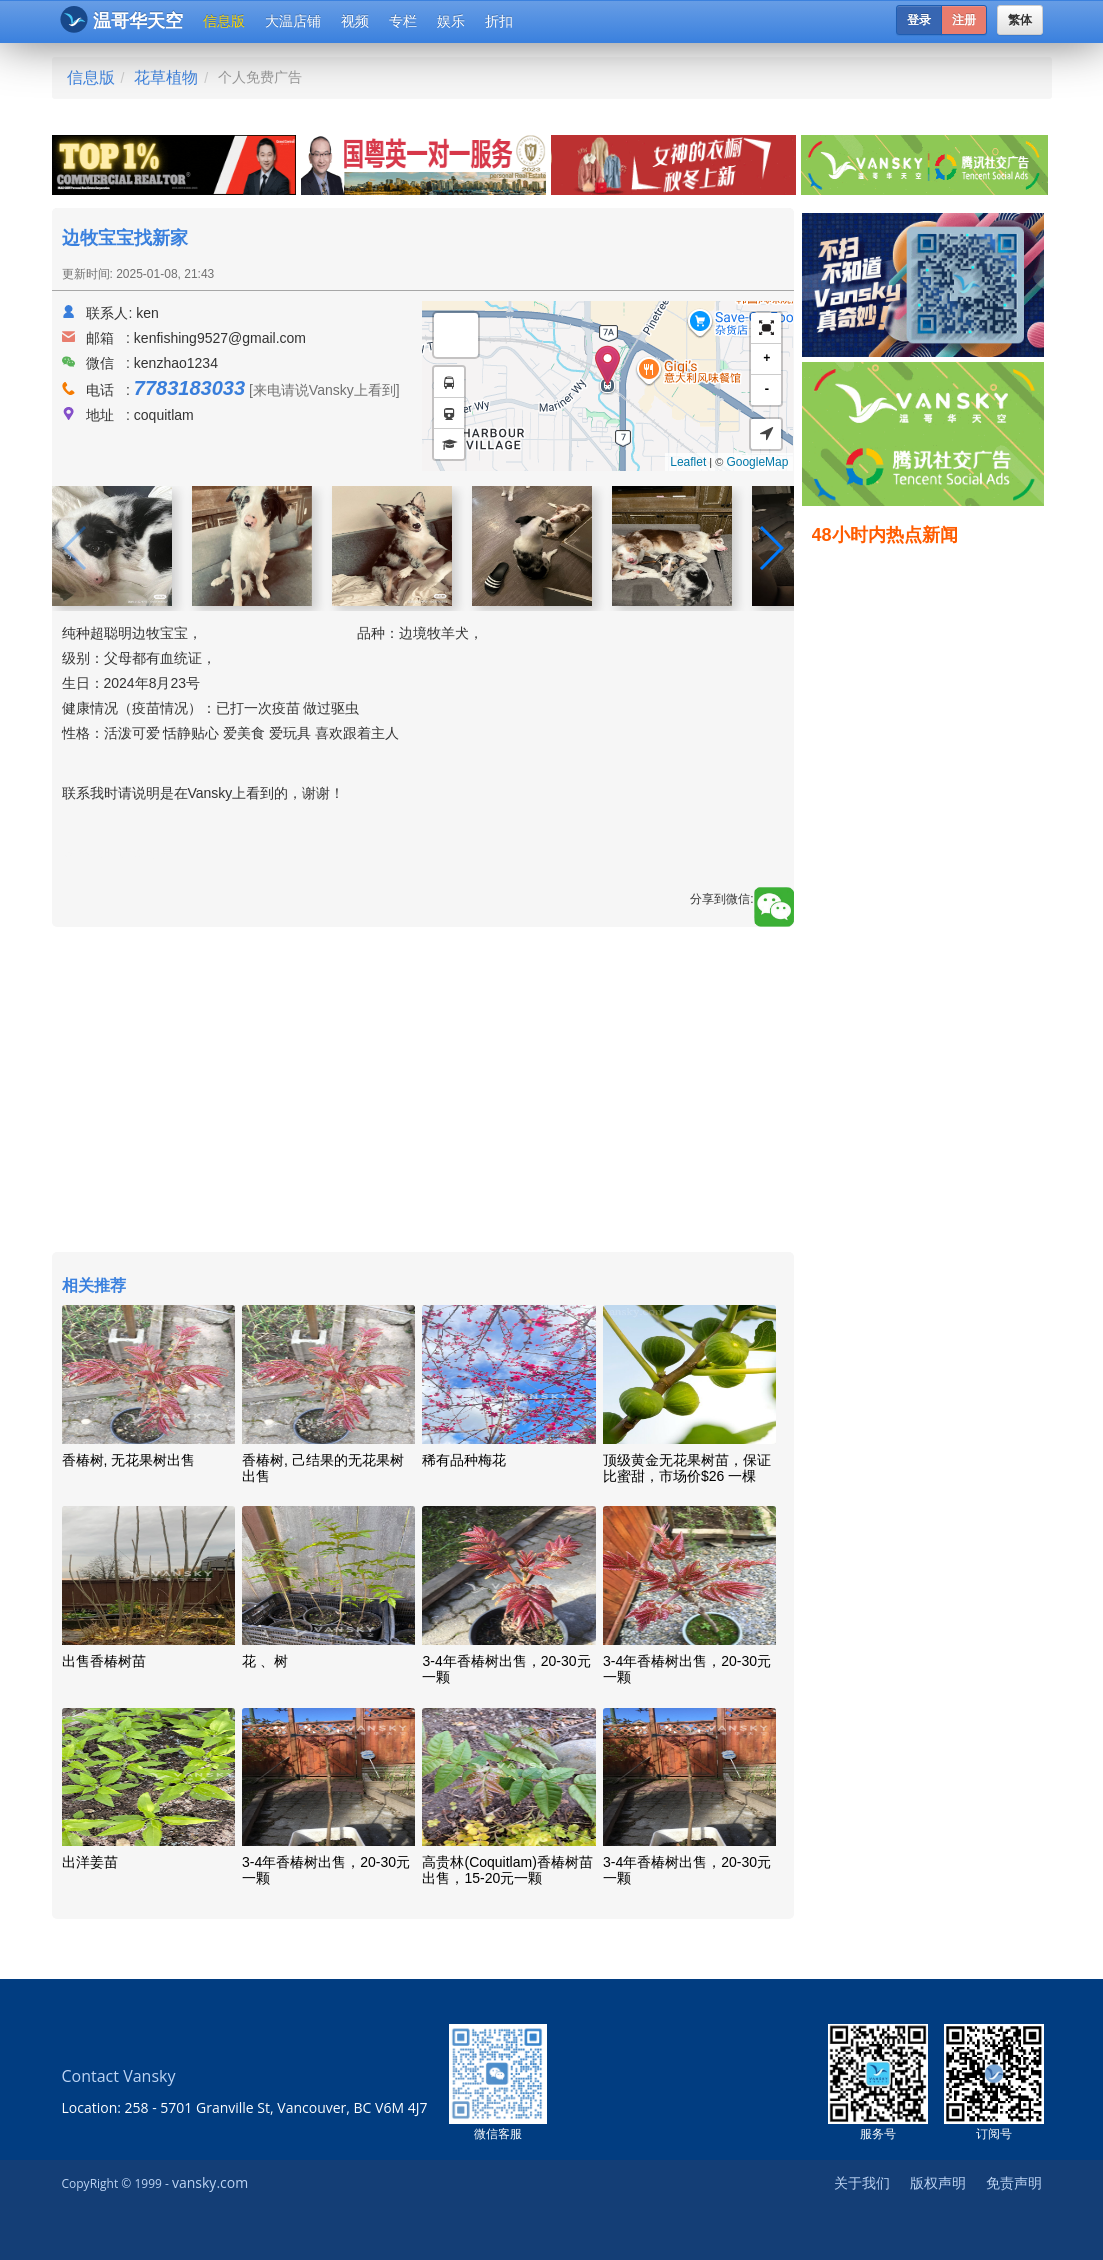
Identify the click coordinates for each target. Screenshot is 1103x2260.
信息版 (224, 21)
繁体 (1020, 20)
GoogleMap (757, 462)
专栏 (403, 21)
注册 (964, 20)
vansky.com (210, 2182)
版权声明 (938, 2182)
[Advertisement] (423, 1092)
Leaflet (688, 462)
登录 (919, 20)
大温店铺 (293, 21)
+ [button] (766, 358)
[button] (766, 328)
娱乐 (451, 21)
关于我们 (862, 2182)
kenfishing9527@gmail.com (220, 338)
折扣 (499, 21)
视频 (355, 21)
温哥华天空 (121, 19)
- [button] (766, 389)
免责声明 (1014, 2182)
